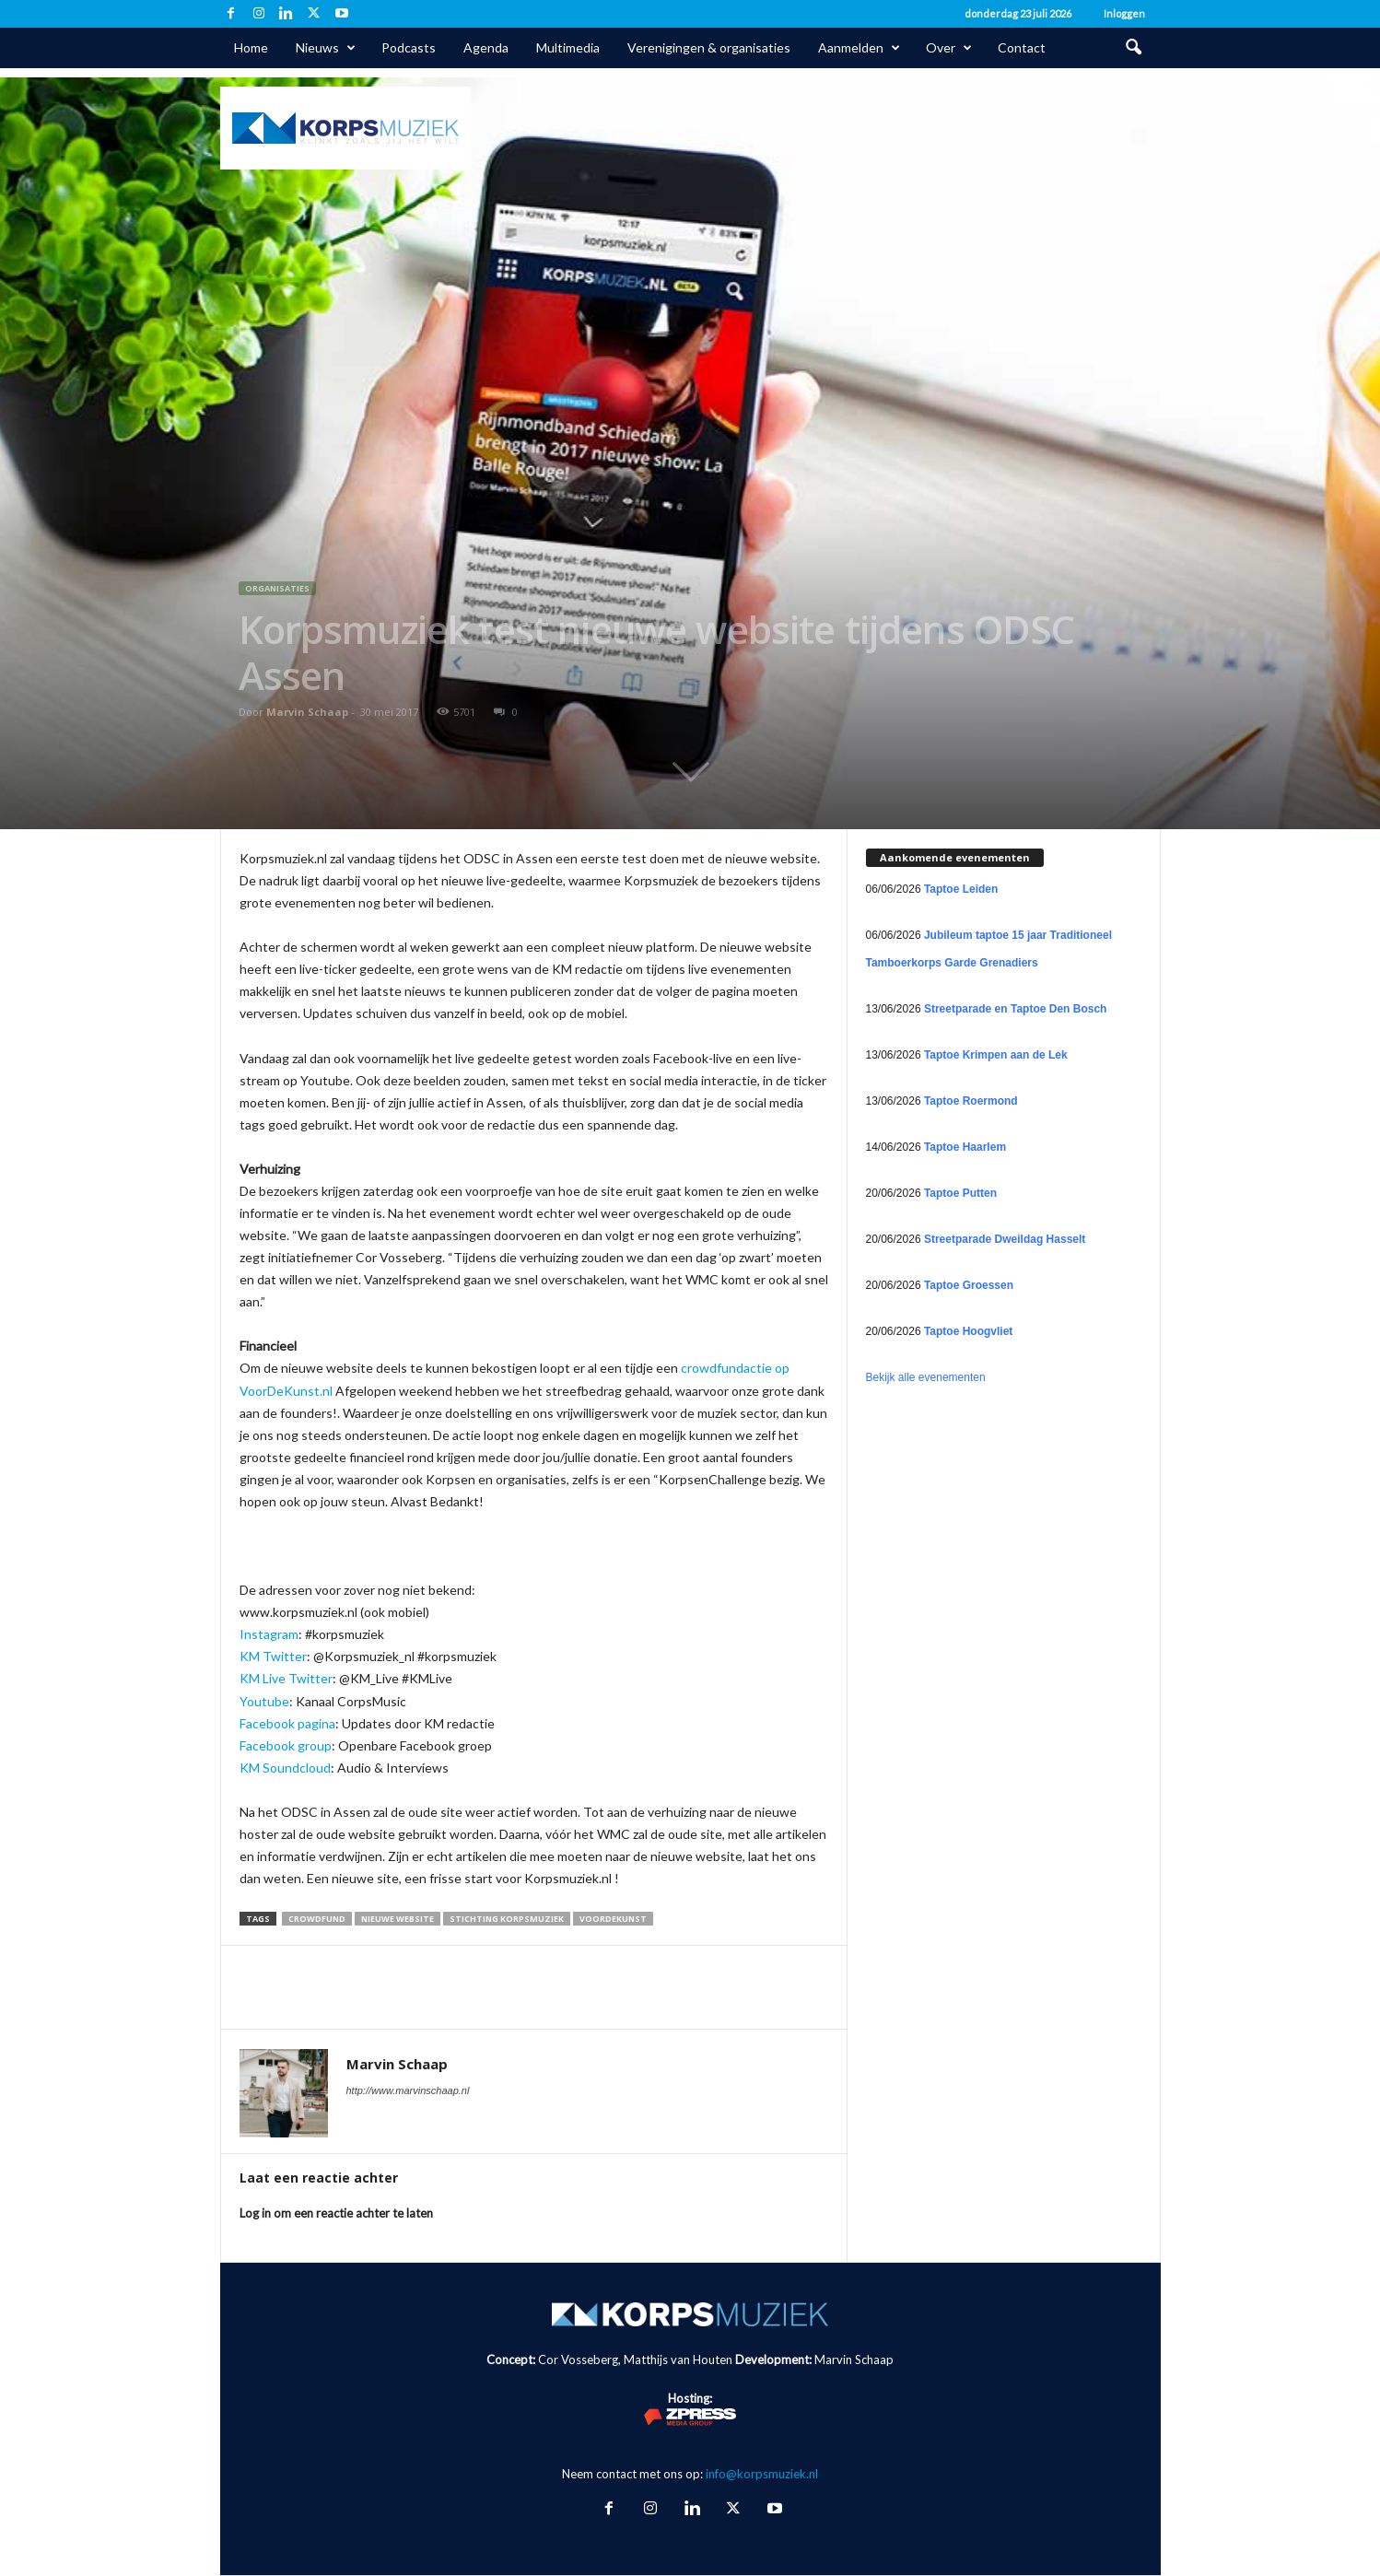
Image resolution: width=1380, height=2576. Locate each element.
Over (949, 48)
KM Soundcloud (285, 1767)
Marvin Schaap (307, 712)
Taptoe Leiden (961, 889)
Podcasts (408, 47)
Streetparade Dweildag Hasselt (1004, 1239)
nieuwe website (397, 1919)
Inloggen (1124, 13)
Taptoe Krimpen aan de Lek (996, 1054)
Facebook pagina (287, 1723)
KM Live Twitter (286, 1678)
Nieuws (326, 48)
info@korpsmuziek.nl (762, 2473)
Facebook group (286, 1745)
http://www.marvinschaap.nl (408, 2090)
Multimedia (568, 47)
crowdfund (316, 1919)
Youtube (264, 1701)
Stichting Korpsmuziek (507, 1919)
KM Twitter (273, 1656)
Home (251, 47)
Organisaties (277, 588)
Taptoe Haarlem (965, 1147)
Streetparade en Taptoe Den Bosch (1015, 1008)
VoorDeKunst (613, 1919)
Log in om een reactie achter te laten (336, 2213)
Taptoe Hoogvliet (968, 1331)
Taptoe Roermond (971, 1101)
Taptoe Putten (960, 1193)
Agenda (486, 47)
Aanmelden (859, 48)
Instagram (269, 1634)
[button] (1133, 48)
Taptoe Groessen (968, 1285)
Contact (1022, 47)
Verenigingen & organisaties (708, 47)
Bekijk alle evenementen (926, 1377)
